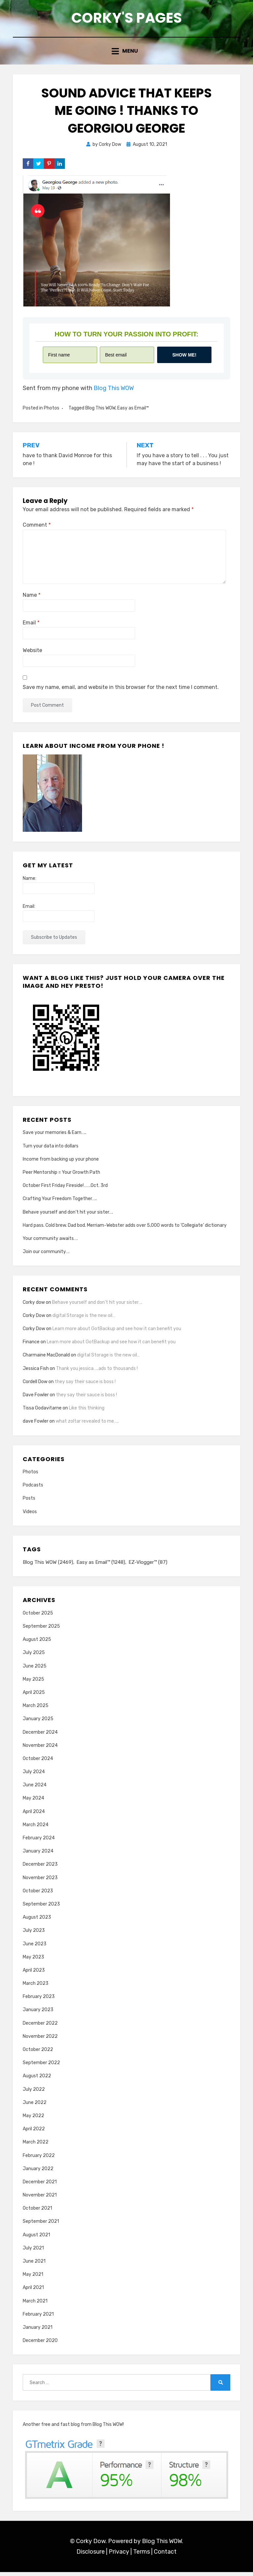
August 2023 (37, 1921)
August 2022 (37, 2080)
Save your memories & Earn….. (54, 1136)
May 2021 (33, 2278)
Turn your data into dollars (50, 1149)
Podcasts (33, 1489)
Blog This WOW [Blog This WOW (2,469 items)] (48, 1566)
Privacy (119, 2555)
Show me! (184, 358)
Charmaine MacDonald (46, 1359)
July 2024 (34, 1775)
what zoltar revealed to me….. (87, 1425)
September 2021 (41, 2225)
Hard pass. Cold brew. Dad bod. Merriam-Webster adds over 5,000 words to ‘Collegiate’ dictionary (125, 1229)
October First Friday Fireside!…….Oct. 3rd (65, 1189)
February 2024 (39, 1842)
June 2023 (34, 1948)
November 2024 (40, 1749)
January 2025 (38, 1723)
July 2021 (33, 2252)
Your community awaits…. (50, 1242)
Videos (30, 1515)
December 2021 (40, 2186)
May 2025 (33, 1683)
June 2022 (34, 2106)
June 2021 (34, 2265)
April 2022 (34, 2133)
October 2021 (37, 2212)
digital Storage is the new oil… (83, 1319)
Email (31, 626)
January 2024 (38, 1855)
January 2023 (38, 2014)
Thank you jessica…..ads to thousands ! (97, 1372)
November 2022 (40, 2040)
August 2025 (37, 1643)
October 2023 (38, 1895)
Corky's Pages (126, 19)
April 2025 (34, 1696)
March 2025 (35, 1710)
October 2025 (38, 1617)
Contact (165, 2555)
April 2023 (34, 1974)
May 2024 (33, 1802)
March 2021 (35, 2305)
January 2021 (37, 2331)
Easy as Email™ (133, 412)
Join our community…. (46, 1255)
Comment (37, 529)
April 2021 (33, 2292)
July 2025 (34, 1657)
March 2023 (35, 1987)
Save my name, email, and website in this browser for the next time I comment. (121, 691)
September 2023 (41, 1908)
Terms (141, 2555)
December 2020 (40, 2345)
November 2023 (40, 1881)
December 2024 (40, 1736)
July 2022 (34, 2093)
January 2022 (38, 2172)
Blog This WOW (114, 392)
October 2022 (38, 2053)
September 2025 (41, 1630)
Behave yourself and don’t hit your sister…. (68, 1216)
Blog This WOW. (162, 2545)
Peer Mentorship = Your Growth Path (61, 1176)
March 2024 (35, 1828)
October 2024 (38, 1762)
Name (32, 599)
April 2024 (34, 1815)
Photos (51, 412)
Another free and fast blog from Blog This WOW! (73, 2428)
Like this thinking (86, 1412)
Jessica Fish (36, 1372)
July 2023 (34, 1934)
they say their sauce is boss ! (85, 1385)
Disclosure (90, 2555)
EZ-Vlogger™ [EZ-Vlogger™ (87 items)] (147, 1566)
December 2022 (40, 2027)
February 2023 (39, 2001)
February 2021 (38, 2318)
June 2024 (34, 1789)
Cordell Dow (35, 1385)
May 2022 (33, 2119)
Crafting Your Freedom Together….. (60, 1202)
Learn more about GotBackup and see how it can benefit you (116, 1332)
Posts (29, 1502)
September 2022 (41, 2067)
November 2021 (40, 2199)
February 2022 (39, 2159)
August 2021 (36, 2239)
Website (32, 654)
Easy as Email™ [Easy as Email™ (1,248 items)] (100, 1566)
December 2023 (40, 1868)
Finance (31, 1346)
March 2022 (35, 2146)
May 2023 (33, 1961)
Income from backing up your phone (61, 1163)
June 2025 (34, 1670)
